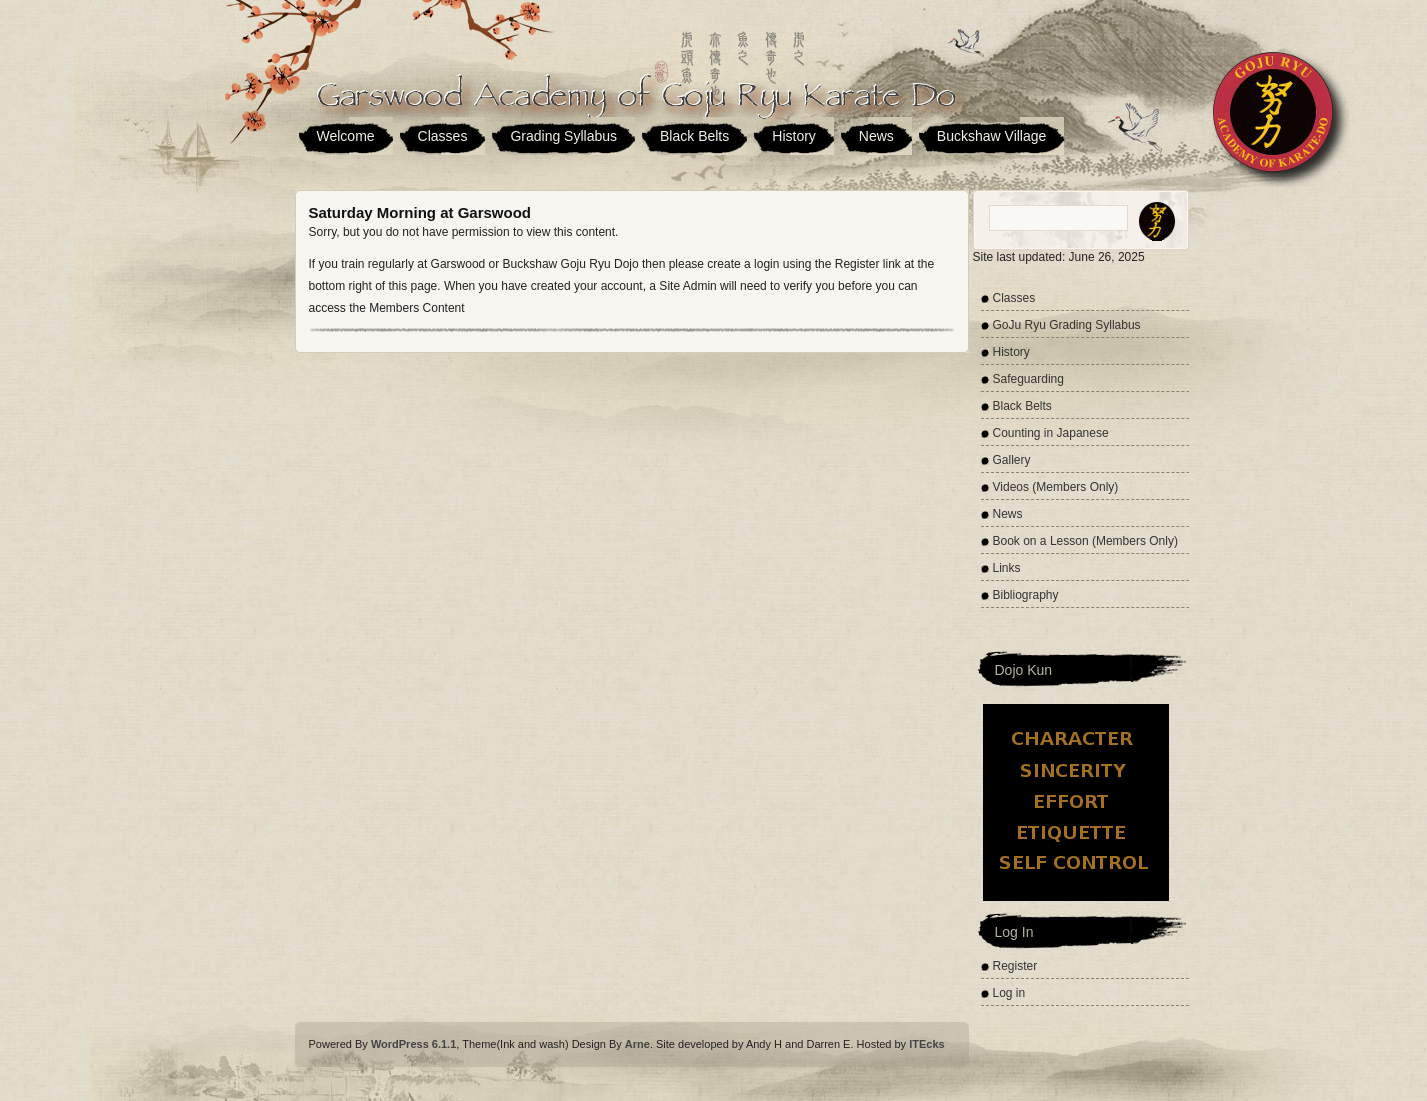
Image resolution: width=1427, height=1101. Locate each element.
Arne (637, 1044)
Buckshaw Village (991, 136)
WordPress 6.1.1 (413, 1044)
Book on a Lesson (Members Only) (1085, 541)
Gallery (1012, 460)
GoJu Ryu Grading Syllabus (1067, 325)
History (794, 136)
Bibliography (1026, 595)
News (876, 136)
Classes (443, 136)
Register (1015, 966)
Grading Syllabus (563, 136)
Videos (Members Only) (1056, 487)
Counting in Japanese (1051, 433)
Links (1007, 568)
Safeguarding (1028, 379)
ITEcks (926, 1044)
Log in (1009, 993)
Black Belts (694, 136)
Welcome (346, 136)
